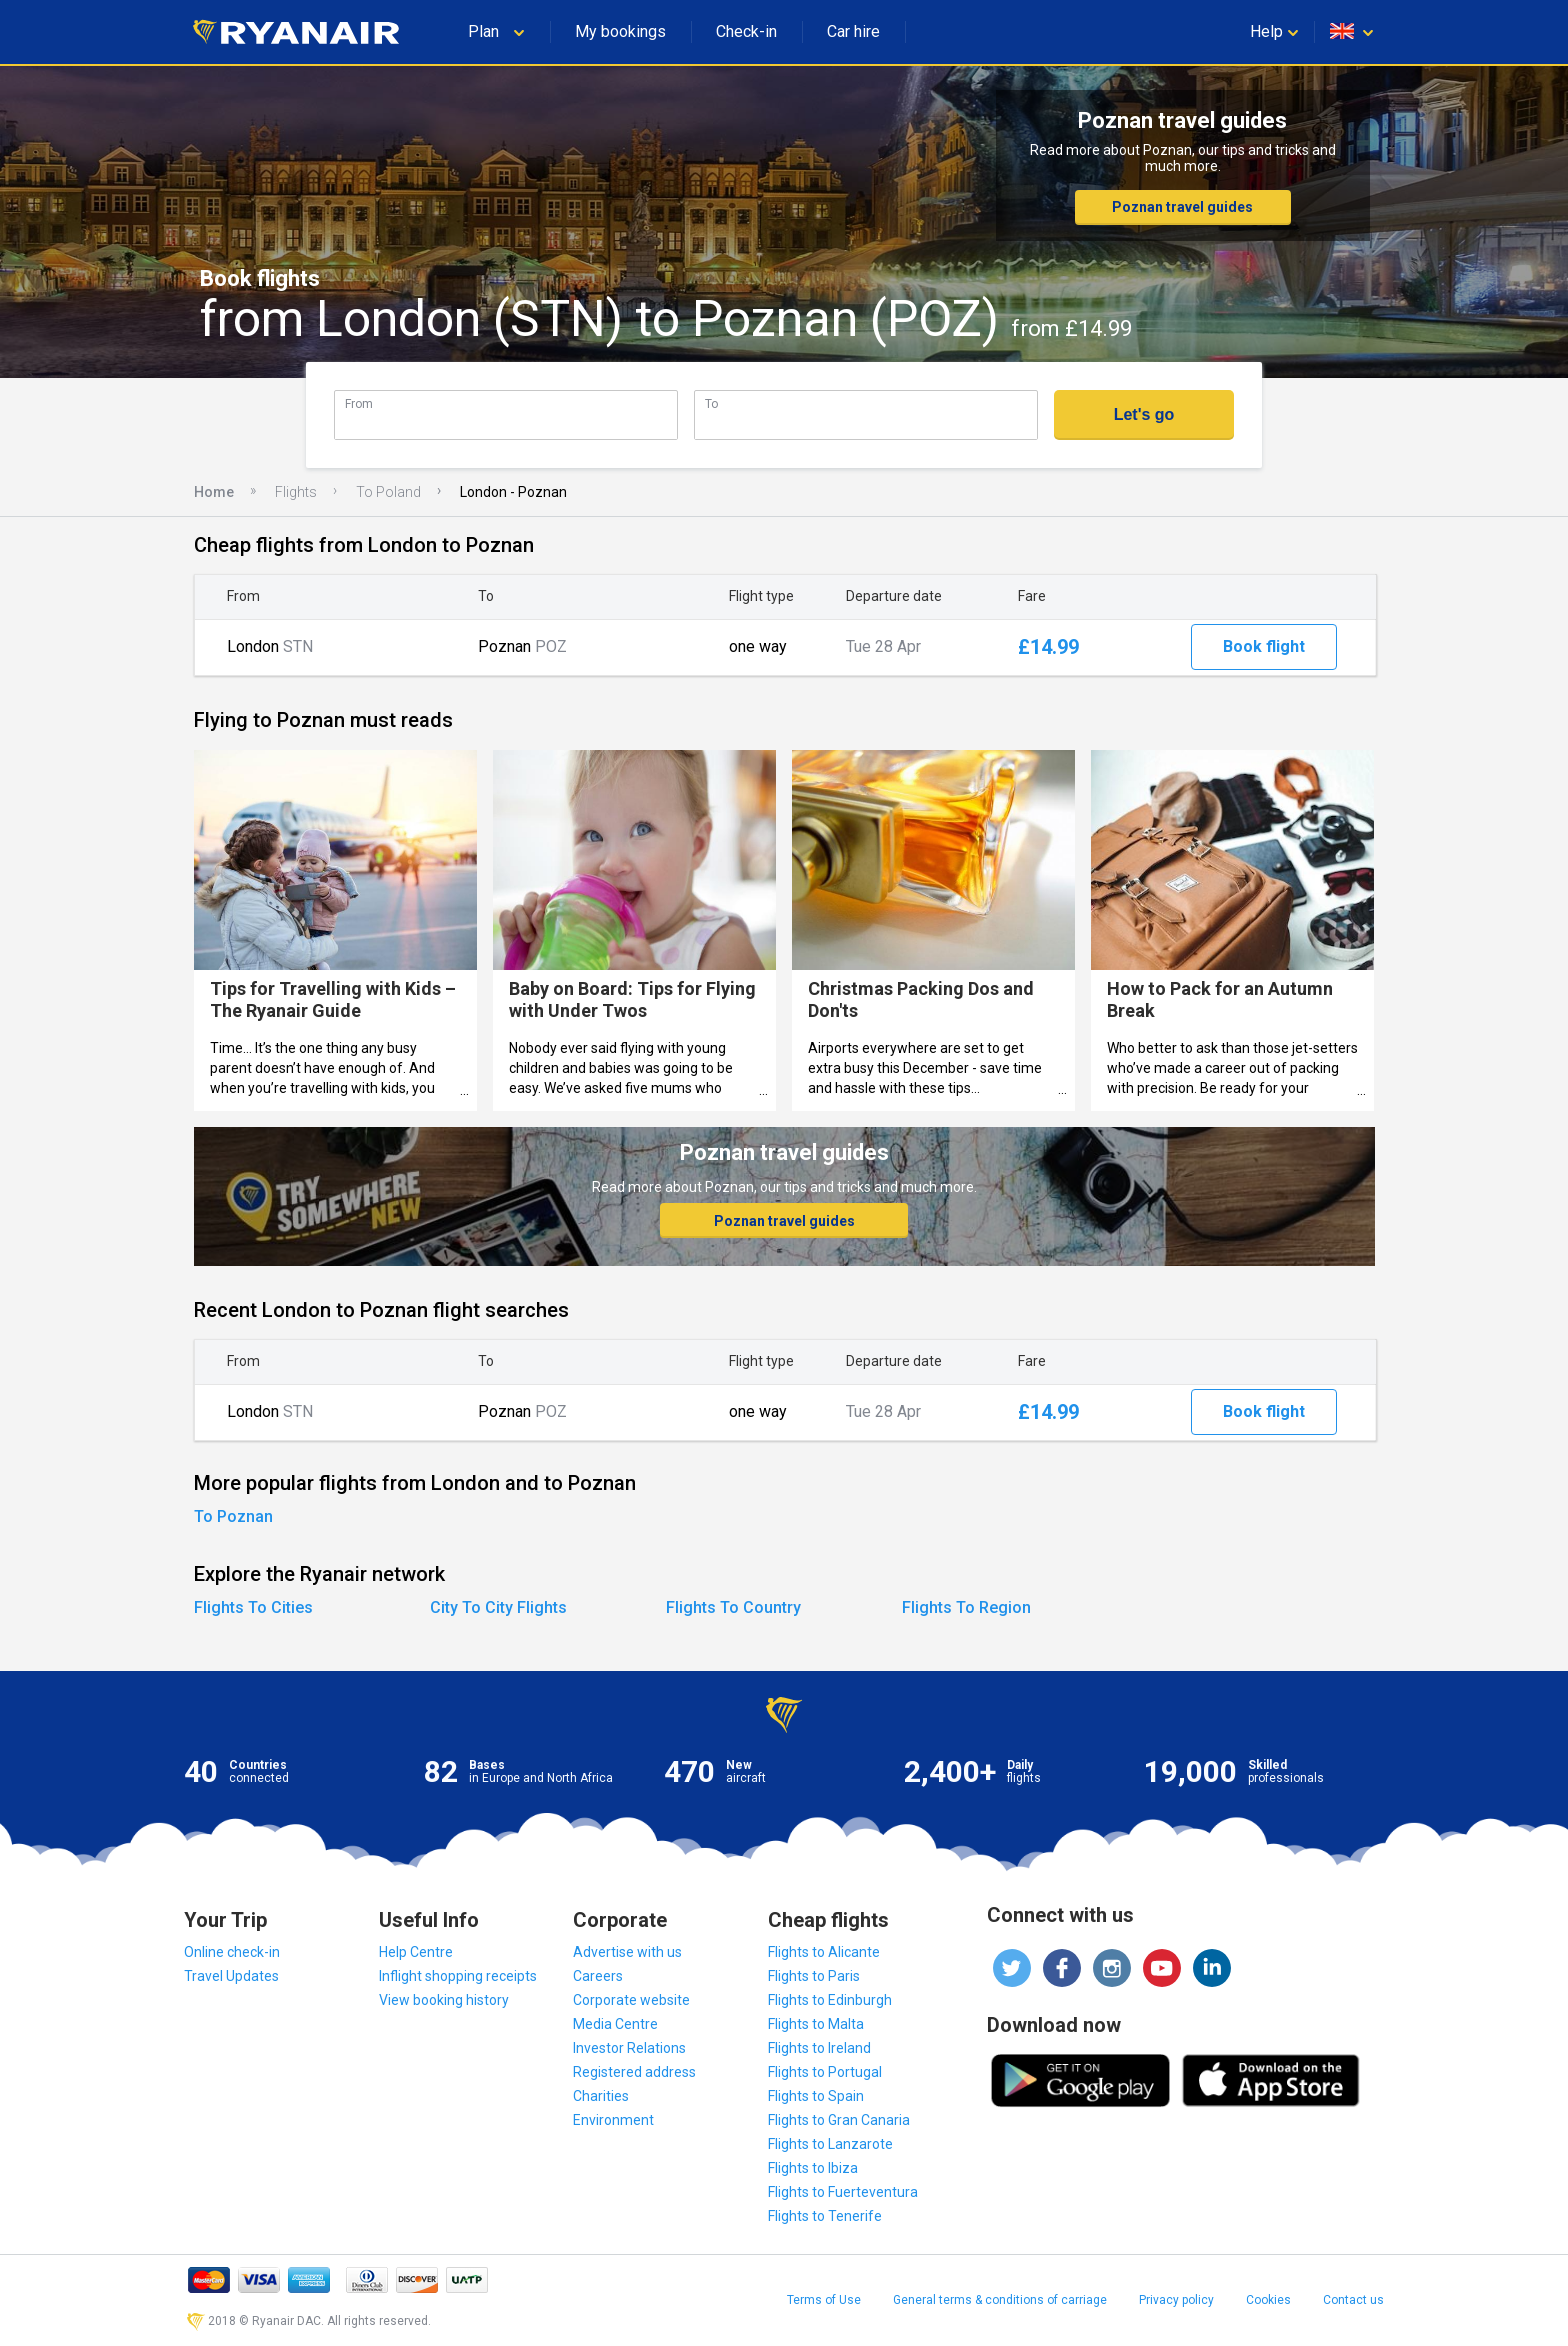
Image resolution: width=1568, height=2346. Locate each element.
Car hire (853, 31)
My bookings (620, 31)
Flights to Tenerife (825, 2216)
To (711, 403)
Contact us (1353, 2300)
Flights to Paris (814, 1976)
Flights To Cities (253, 1607)
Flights (296, 492)
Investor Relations (629, 2048)
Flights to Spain (816, 2096)
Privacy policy (1176, 2300)
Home (214, 492)
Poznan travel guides (1182, 207)
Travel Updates (231, 1976)
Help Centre (416, 1952)
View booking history (444, 2000)
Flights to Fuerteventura (843, 2192)
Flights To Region (966, 1607)
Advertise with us (627, 1952)
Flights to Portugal (825, 2072)
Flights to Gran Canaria (839, 2120)
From (359, 403)
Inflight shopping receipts (458, 1976)
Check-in (746, 31)
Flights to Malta (816, 2024)
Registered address (634, 2072)
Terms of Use (824, 2300)
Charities (601, 2096)
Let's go (1144, 414)
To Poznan (233, 1516)
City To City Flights (498, 1607)
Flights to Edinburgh (830, 2000)
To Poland (388, 492)
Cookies (1268, 2300)
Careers (598, 1976)
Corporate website (631, 2000)
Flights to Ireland (819, 2048)
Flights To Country (733, 1607)
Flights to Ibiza (813, 2168)
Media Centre (615, 2024)
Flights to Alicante (824, 1952)
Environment (613, 2120)
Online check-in (232, 1952)
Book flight (1264, 646)
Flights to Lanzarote (830, 2144)
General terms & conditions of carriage (1000, 2300)
